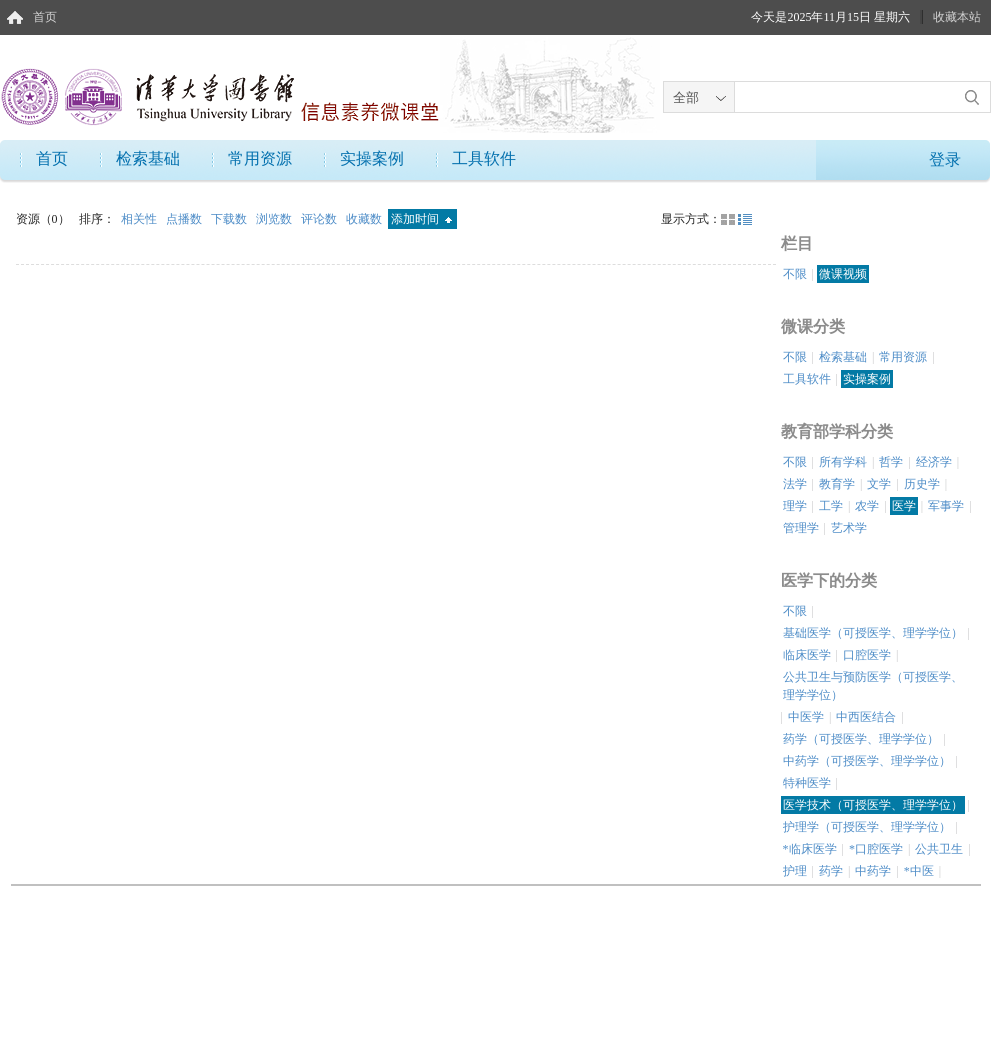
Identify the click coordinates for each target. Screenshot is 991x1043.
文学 (879, 484)
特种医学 (807, 783)
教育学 (837, 484)
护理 (795, 871)
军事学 (946, 506)
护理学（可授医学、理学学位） (867, 827)
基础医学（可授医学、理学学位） (873, 633)
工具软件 (484, 158)
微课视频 (843, 274)
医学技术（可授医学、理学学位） (873, 805)
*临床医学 (810, 849)
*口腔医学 (876, 849)
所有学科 (843, 462)
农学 (867, 506)
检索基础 (148, 158)
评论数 (320, 219)
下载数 (230, 219)
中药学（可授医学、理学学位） (867, 761)
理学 (795, 506)
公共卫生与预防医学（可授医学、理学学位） (873, 686)
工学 (831, 506)
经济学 (934, 462)
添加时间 (421, 219)
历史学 (922, 484)
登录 (945, 159)
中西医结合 (866, 717)
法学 (795, 484)
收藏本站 (957, 17)
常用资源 (260, 158)
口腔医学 (867, 655)
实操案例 (372, 158)
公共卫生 (939, 849)
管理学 (801, 528)
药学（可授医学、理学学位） (861, 739)
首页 (45, 17)
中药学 (873, 871)
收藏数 (365, 219)
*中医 (919, 871)
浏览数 (275, 219)
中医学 (806, 717)
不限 (795, 274)
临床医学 (807, 655)
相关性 (140, 219)
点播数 (185, 219)
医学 (904, 506)
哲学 (891, 462)
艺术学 (849, 528)
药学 (831, 871)
